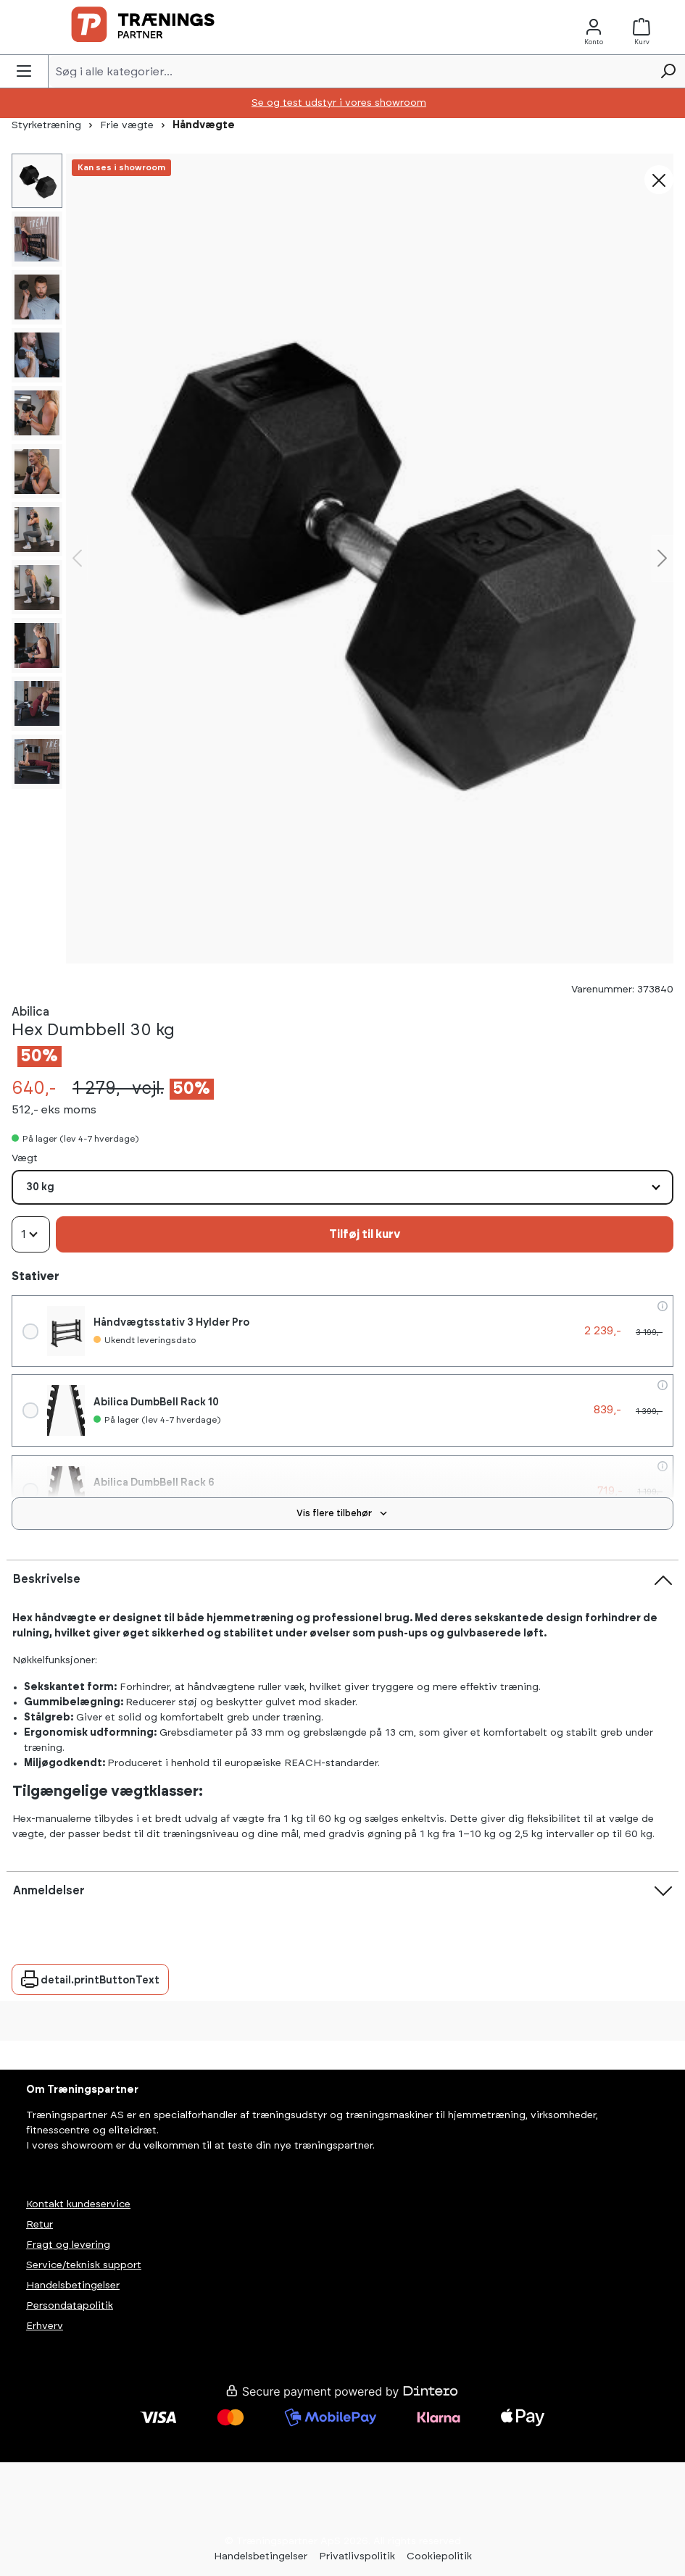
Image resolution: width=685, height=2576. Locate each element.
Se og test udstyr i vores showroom (339, 103)
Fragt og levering (68, 2245)
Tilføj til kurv (364, 1234)
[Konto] (594, 27)
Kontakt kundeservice (78, 2204)
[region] (369, 558)
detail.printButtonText (90, 1976)
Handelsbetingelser (73, 2285)
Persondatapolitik (69, 2306)
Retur (39, 2225)
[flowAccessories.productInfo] (662, 1306)
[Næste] (662, 558)
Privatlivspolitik (357, 2556)
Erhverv (44, 2326)
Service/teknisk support (83, 2265)
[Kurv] (645, 27)
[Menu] (24, 71)
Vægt (25, 1157)
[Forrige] (77, 558)
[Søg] (667, 71)
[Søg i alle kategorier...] (350, 71)
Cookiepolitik (439, 2556)
